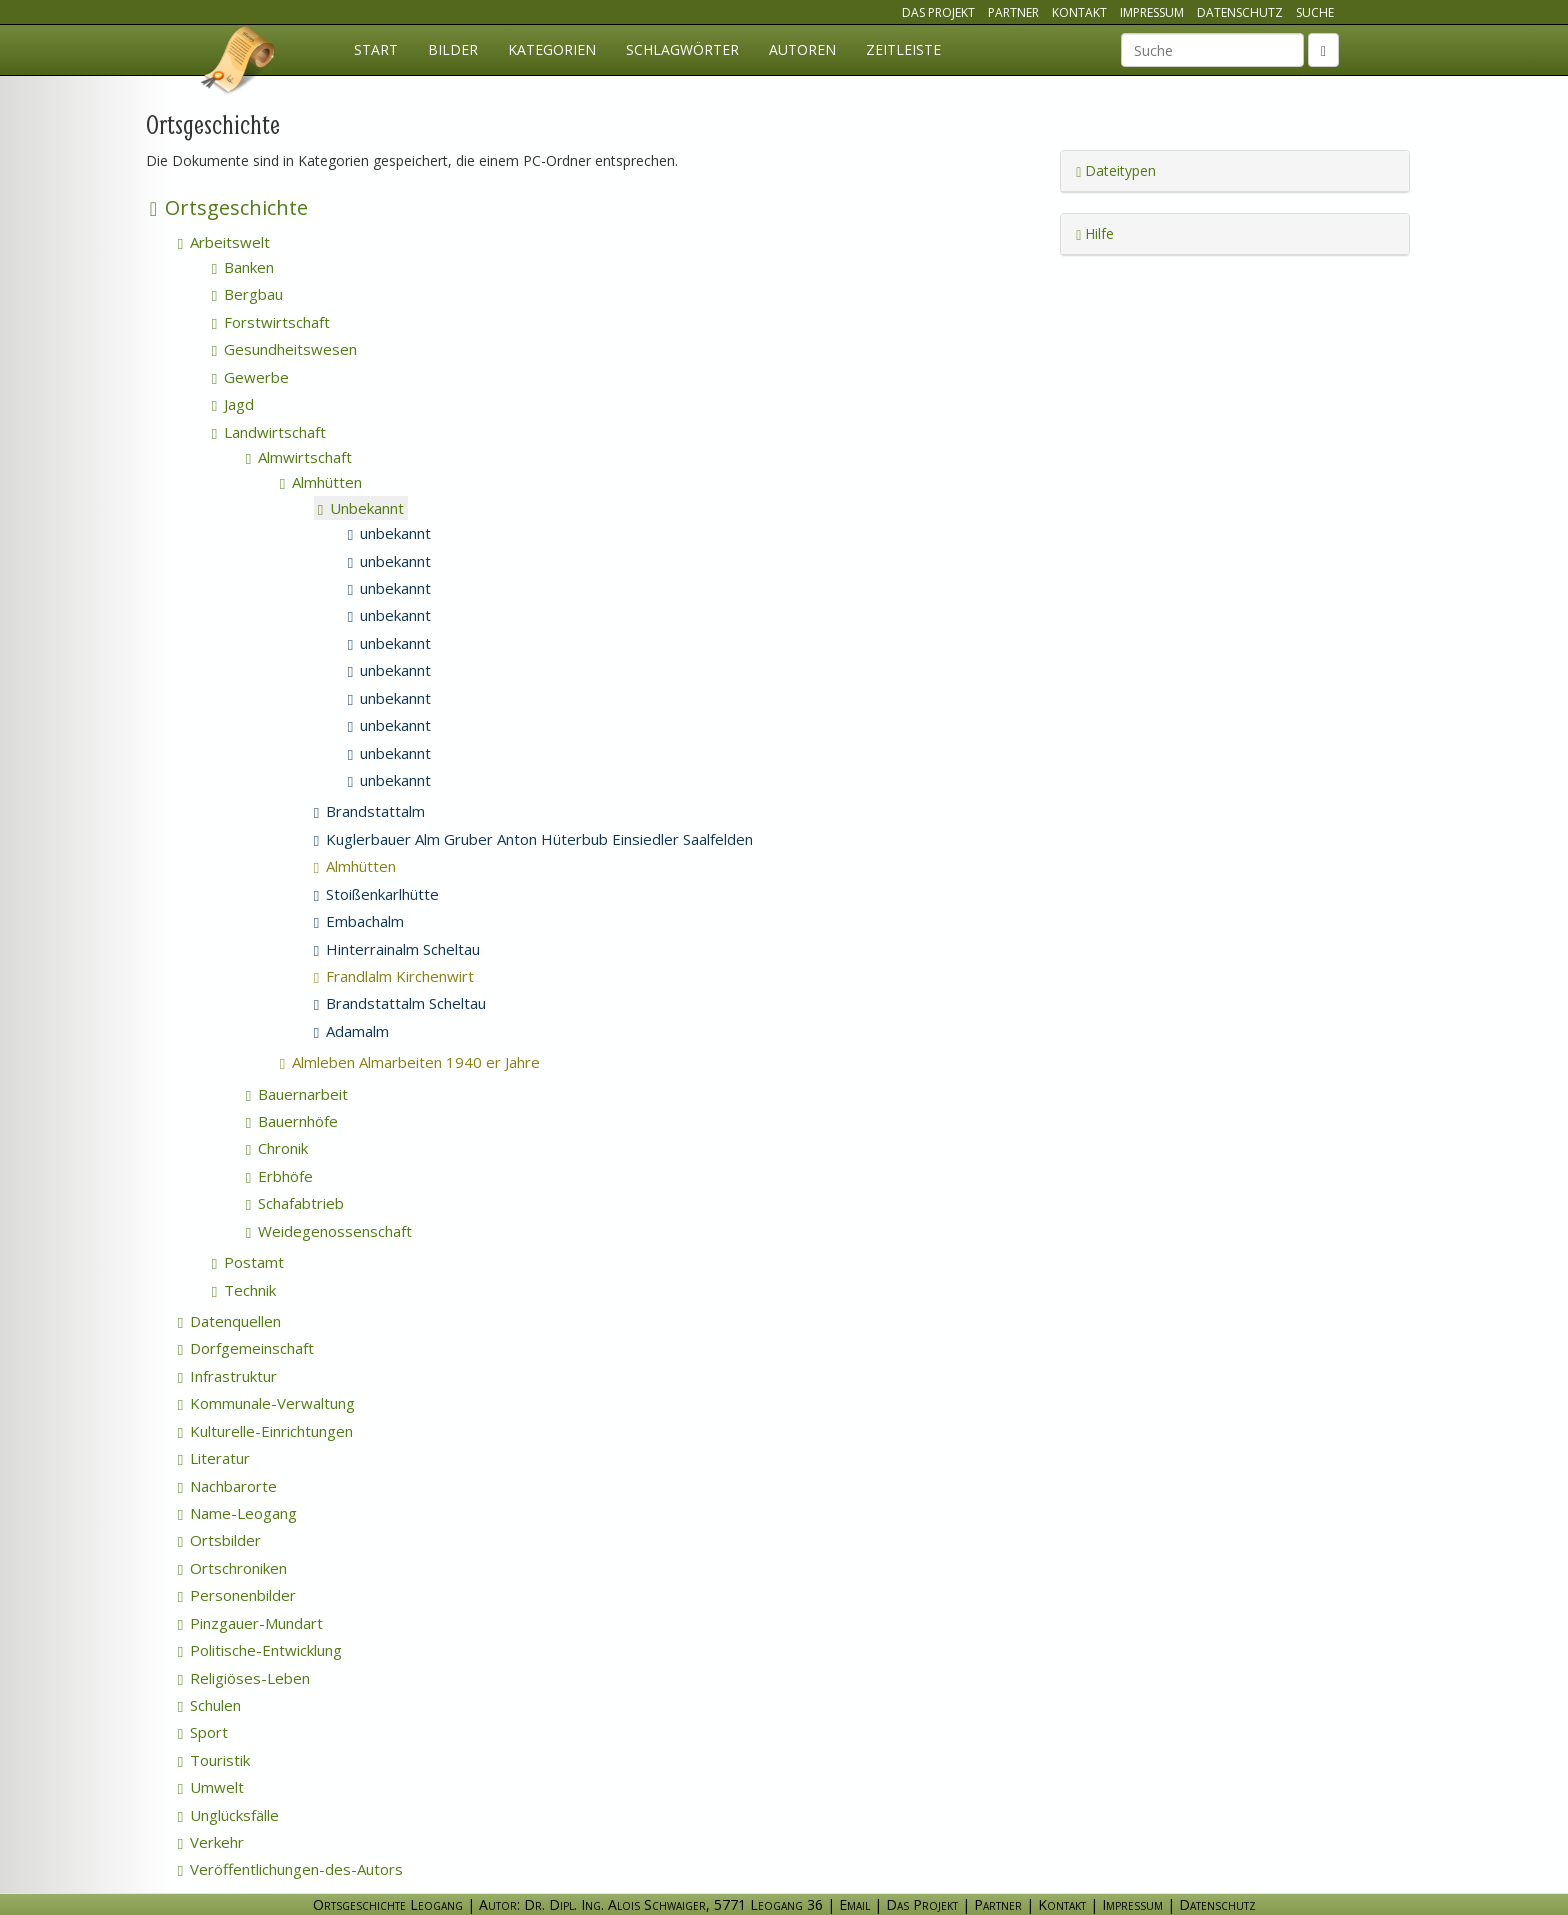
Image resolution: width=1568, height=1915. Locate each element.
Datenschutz (1240, 12)
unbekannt (389, 533)
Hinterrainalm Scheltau (397, 949)
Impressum (1152, 12)
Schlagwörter (682, 49)
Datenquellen (229, 1321)
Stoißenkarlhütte (376, 894)
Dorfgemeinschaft (246, 1348)
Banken (243, 267)
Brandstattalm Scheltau (400, 1003)
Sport (203, 1732)
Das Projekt (938, 12)
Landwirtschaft (269, 432)
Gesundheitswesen (284, 349)
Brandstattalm (369, 811)
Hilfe (1095, 233)
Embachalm (359, 921)
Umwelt (211, 1787)
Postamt (248, 1262)
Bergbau (247, 294)
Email (854, 1904)
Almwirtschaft (299, 457)
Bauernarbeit (297, 1094)
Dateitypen (1116, 170)
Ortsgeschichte (229, 207)
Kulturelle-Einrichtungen (265, 1431)
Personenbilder (237, 1595)
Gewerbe (250, 377)
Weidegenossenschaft (329, 1231)
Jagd (233, 404)
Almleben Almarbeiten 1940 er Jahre (436, 1062)
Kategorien (552, 49)
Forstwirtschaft (271, 322)
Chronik (277, 1148)
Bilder (453, 49)
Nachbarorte (227, 1486)
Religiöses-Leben (244, 1678)
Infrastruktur (227, 1376)
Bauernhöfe (292, 1121)
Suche (1315, 12)
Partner (1013, 12)
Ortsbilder (219, 1540)
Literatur (214, 1458)
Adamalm (351, 1031)
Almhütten (321, 482)
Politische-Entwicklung (260, 1650)
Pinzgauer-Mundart (250, 1623)
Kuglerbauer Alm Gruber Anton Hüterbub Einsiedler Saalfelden (533, 839)
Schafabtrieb (295, 1203)
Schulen (209, 1705)
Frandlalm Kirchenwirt (420, 976)
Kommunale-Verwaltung (266, 1403)
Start (376, 49)
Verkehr (211, 1842)
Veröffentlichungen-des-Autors (290, 1869)
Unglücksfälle (228, 1815)
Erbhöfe (279, 1176)
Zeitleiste (903, 49)
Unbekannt (361, 508)
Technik (244, 1290)
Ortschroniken (232, 1568)
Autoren (802, 49)
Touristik (214, 1760)
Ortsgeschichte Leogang (239, 63)
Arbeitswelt (224, 242)
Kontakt (1079, 12)
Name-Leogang (237, 1513)
